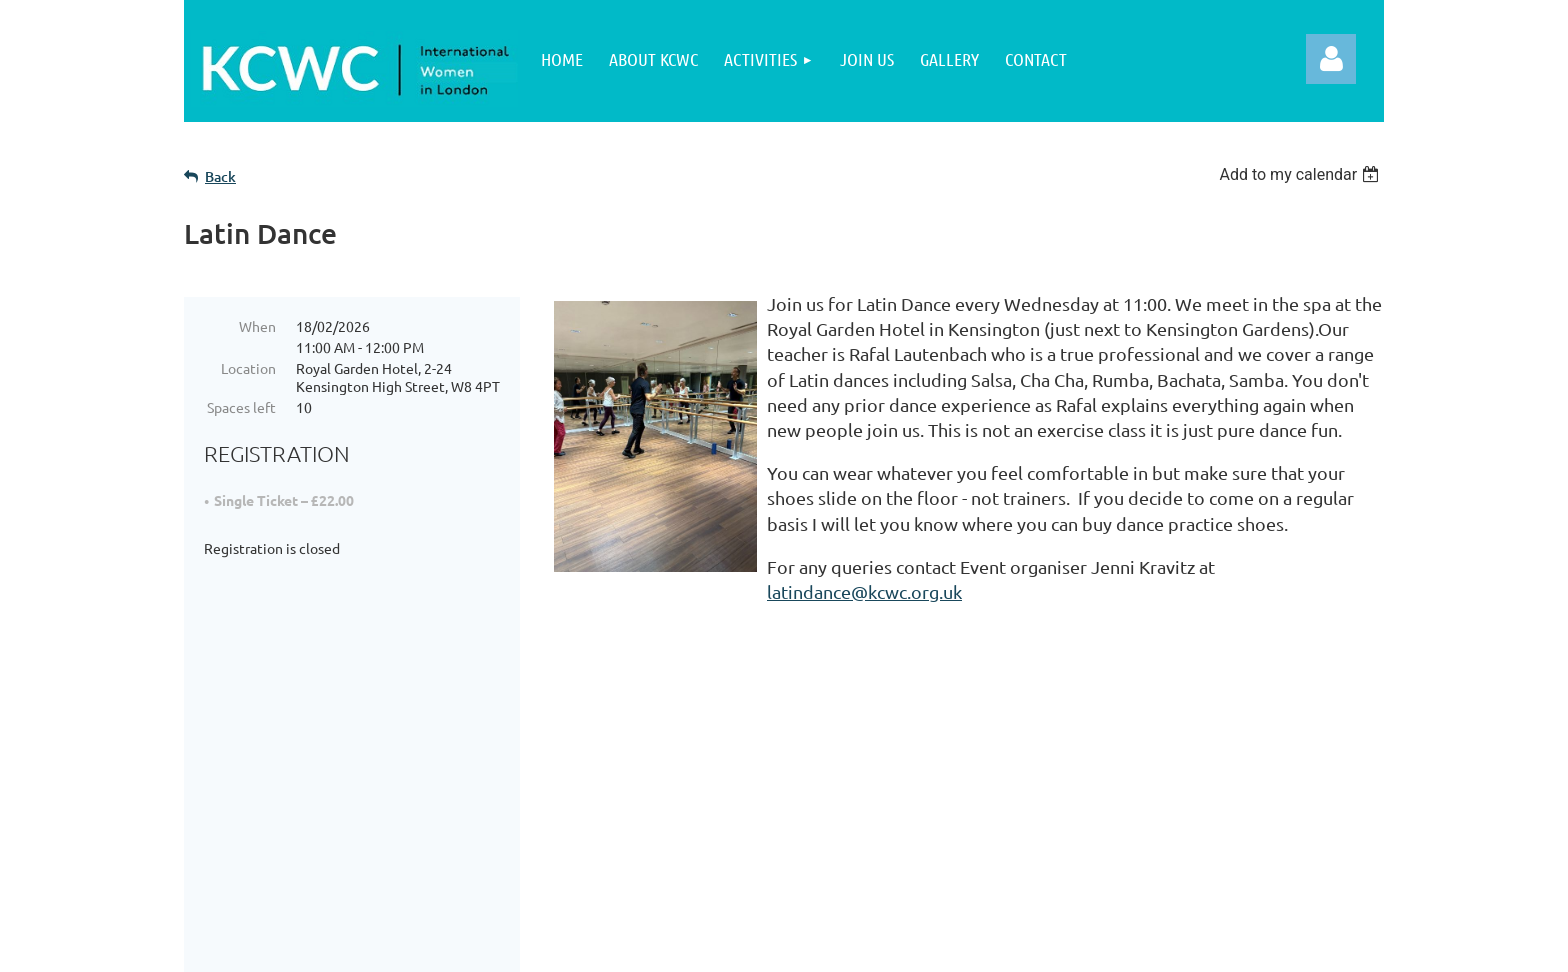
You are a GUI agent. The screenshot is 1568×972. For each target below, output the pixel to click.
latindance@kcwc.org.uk (864, 591)
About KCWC (286, 808)
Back (220, 176)
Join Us (263, 833)
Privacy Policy (687, 783)
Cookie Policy (687, 808)
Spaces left (241, 407)
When (257, 326)
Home (259, 783)
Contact (663, 859)
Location (248, 368)
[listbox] (1301, 174)
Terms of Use (685, 833)
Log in (1331, 59)
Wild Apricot (1145, 946)
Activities (272, 859)
